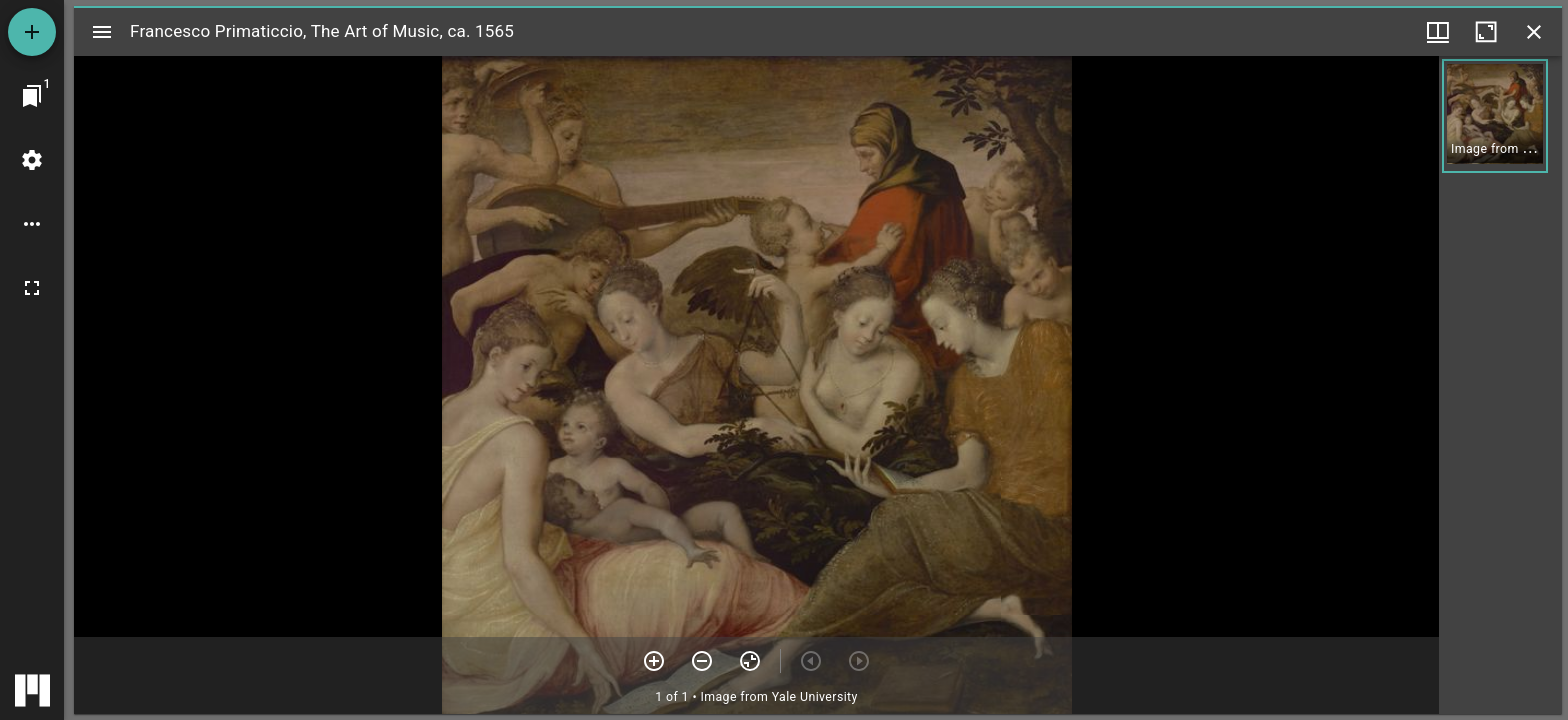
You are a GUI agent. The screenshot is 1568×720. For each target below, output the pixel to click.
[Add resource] (32, 32)
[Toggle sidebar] (102, 32)
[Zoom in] (654, 661)
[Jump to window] (32, 96)
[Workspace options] (32, 224)
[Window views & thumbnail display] (1438, 32)
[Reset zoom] (750, 661)
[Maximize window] (1486, 32)
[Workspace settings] (32, 160)
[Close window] (1534, 32)
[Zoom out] (702, 661)
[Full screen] (32, 288)
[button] (1495, 116)
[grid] (1500, 385)
